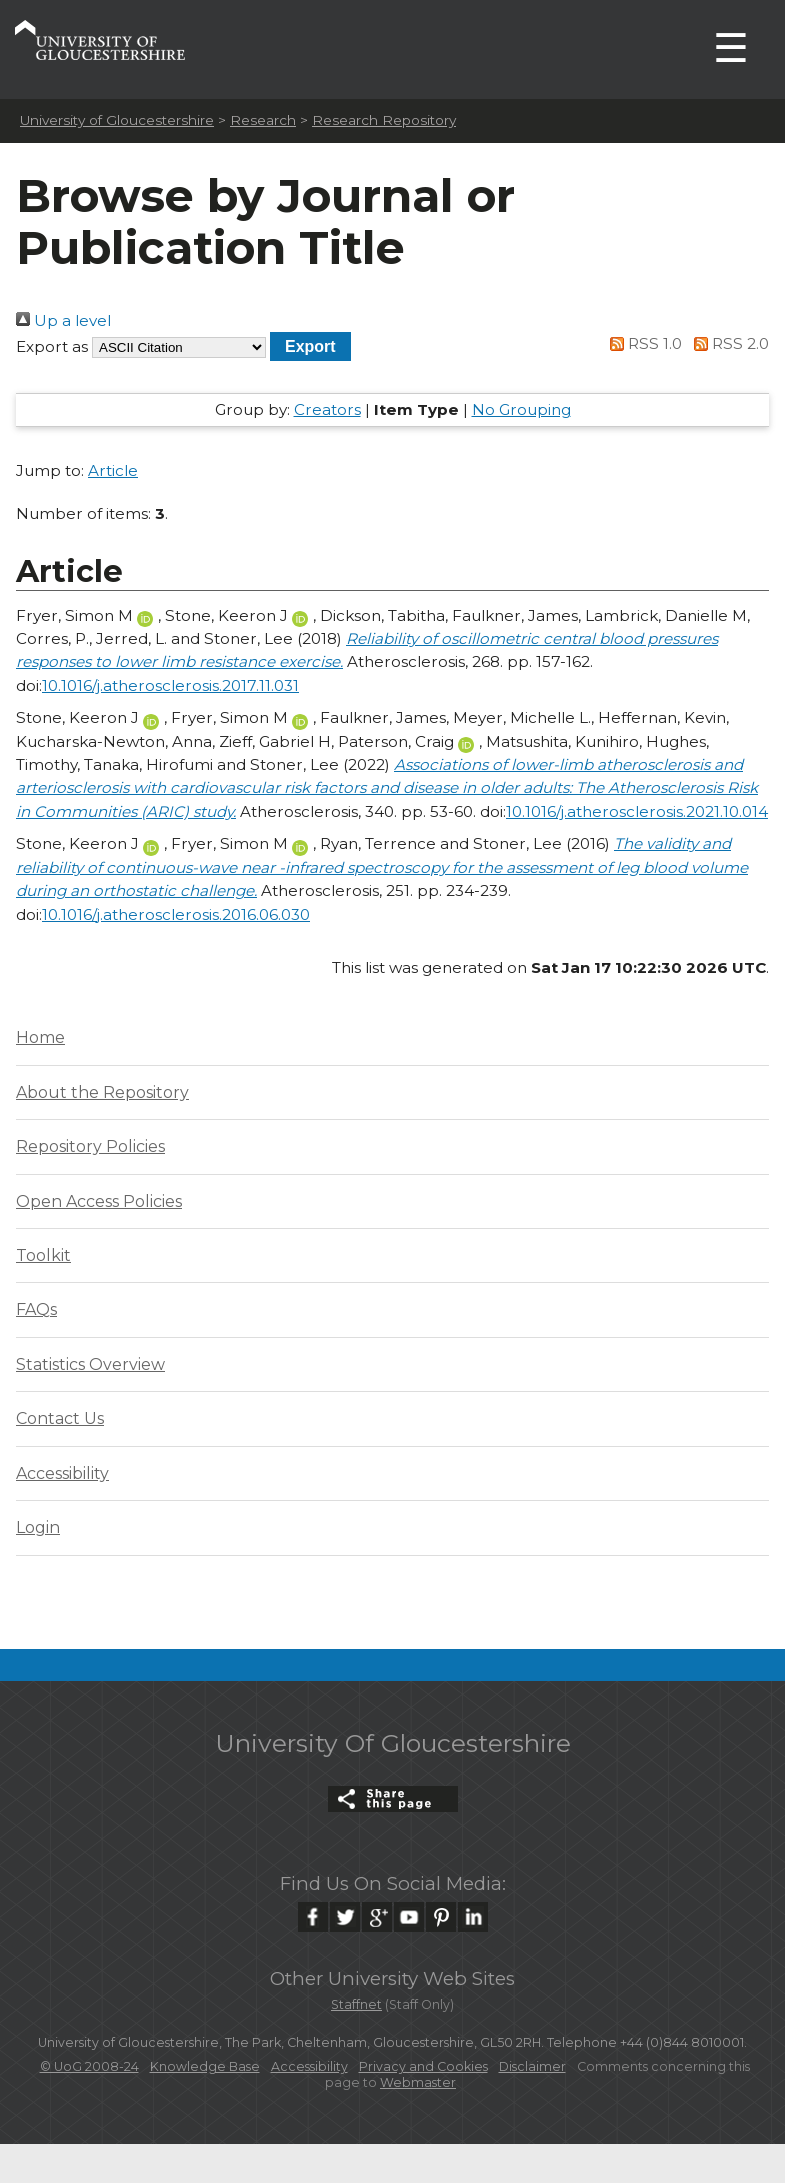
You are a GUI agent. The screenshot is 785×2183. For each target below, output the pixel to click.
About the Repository (102, 1092)
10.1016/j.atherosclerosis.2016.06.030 (176, 914)
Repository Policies (90, 1146)
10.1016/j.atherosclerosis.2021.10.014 (637, 811)
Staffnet (356, 2004)
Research (263, 120)
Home (40, 1037)
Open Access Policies (99, 1201)
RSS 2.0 (727, 343)
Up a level (63, 320)
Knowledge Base (205, 2066)
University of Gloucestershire (117, 120)
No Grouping (521, 409)
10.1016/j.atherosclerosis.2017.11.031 (170, 685)
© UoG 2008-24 (89, 2066)
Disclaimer (532, 2066)
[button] (310, 346)
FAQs (36, 1309)
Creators (327, 409)
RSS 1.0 (643, 343)
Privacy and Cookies (423, 2066)
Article (113, 470)
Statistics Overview (90, 1364)
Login (38, 1527)
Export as (52, 346)
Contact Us (60, 1418)
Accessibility (62, 1473)
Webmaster (418, 2082)
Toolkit (43, 1255)
